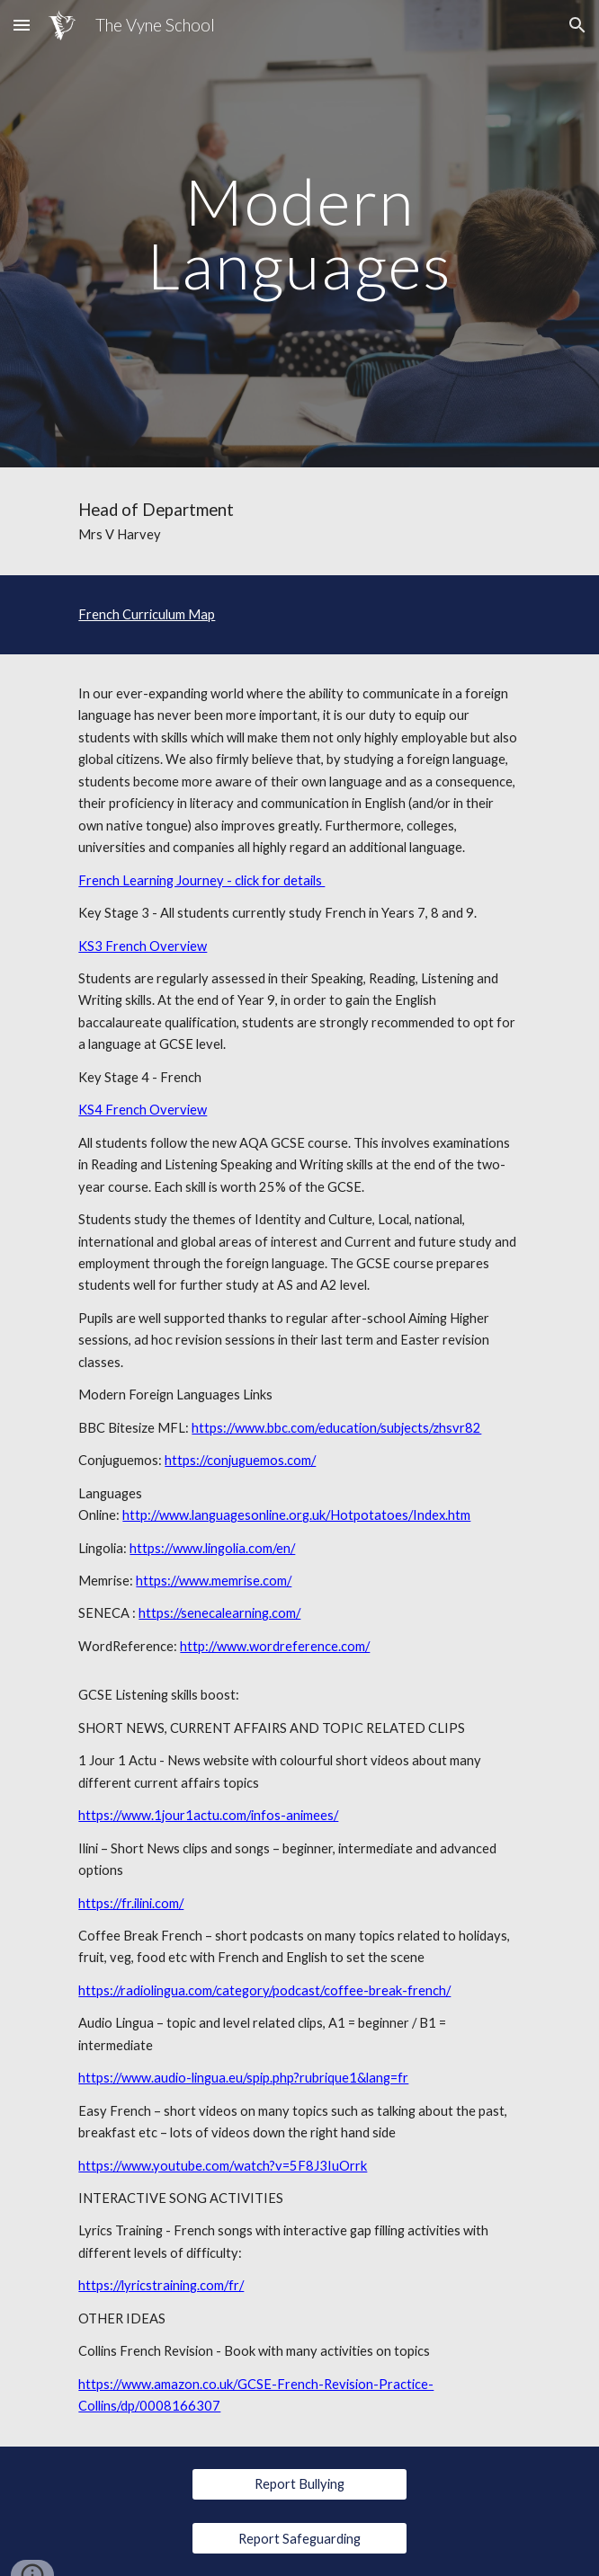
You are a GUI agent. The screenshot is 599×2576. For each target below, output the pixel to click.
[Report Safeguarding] (299, 2538)
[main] (299, 233)
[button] (21, 24)
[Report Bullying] (299, 2484)
